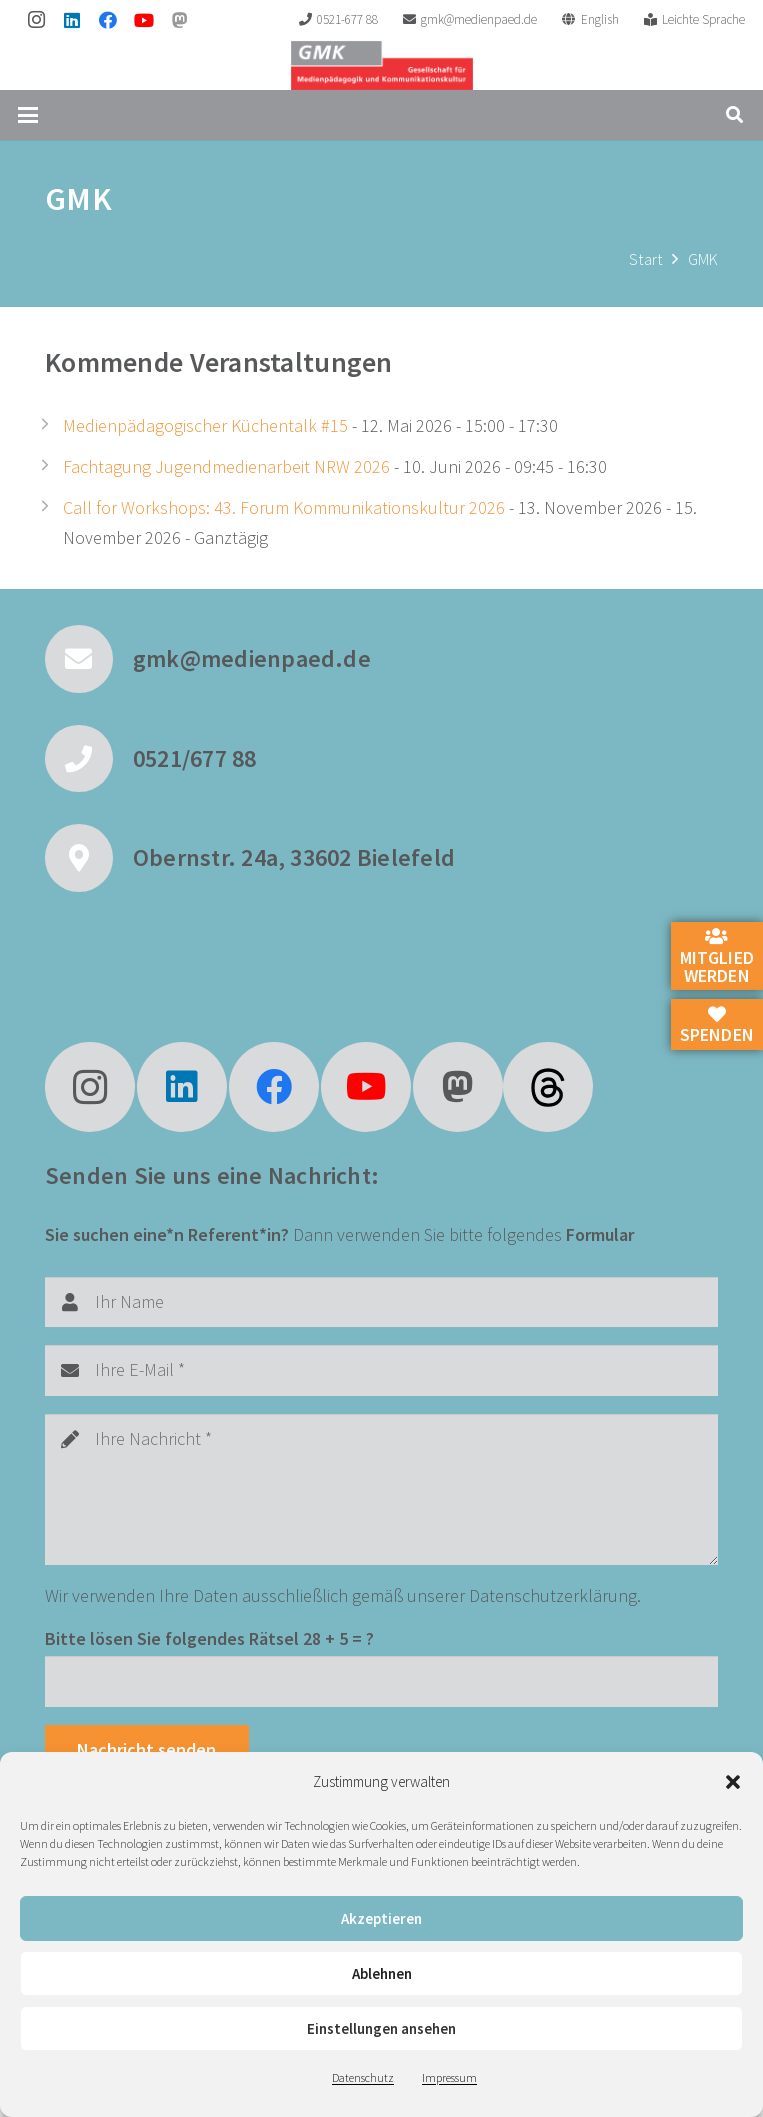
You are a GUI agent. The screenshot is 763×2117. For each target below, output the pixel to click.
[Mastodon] (180, 20)
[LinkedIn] (72, 20)
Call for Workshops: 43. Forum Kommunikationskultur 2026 (284, 507)
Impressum (449, 2077)
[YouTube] (144, 20)
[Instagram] (36, 20)
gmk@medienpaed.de (252, 658)
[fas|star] (548, 1087)
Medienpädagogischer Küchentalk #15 (205, 425)
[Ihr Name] (381, 1302)
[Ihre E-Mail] (381, 1370)
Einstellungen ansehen (381, 2028)
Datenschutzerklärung (553, 1595)
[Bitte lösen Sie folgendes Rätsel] (381, 1681)
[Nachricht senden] (147, 1750)
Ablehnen (382, 1973)
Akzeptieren (381, 1918)
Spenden (717, 1026)
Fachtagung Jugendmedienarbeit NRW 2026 (226, 466)
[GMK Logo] (381, 65)
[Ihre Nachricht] (381, 1489)
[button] (733, 1782)
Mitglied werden (717, 957)
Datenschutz (363, 2077)
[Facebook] (108, 20)
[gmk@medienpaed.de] (89, 659)
